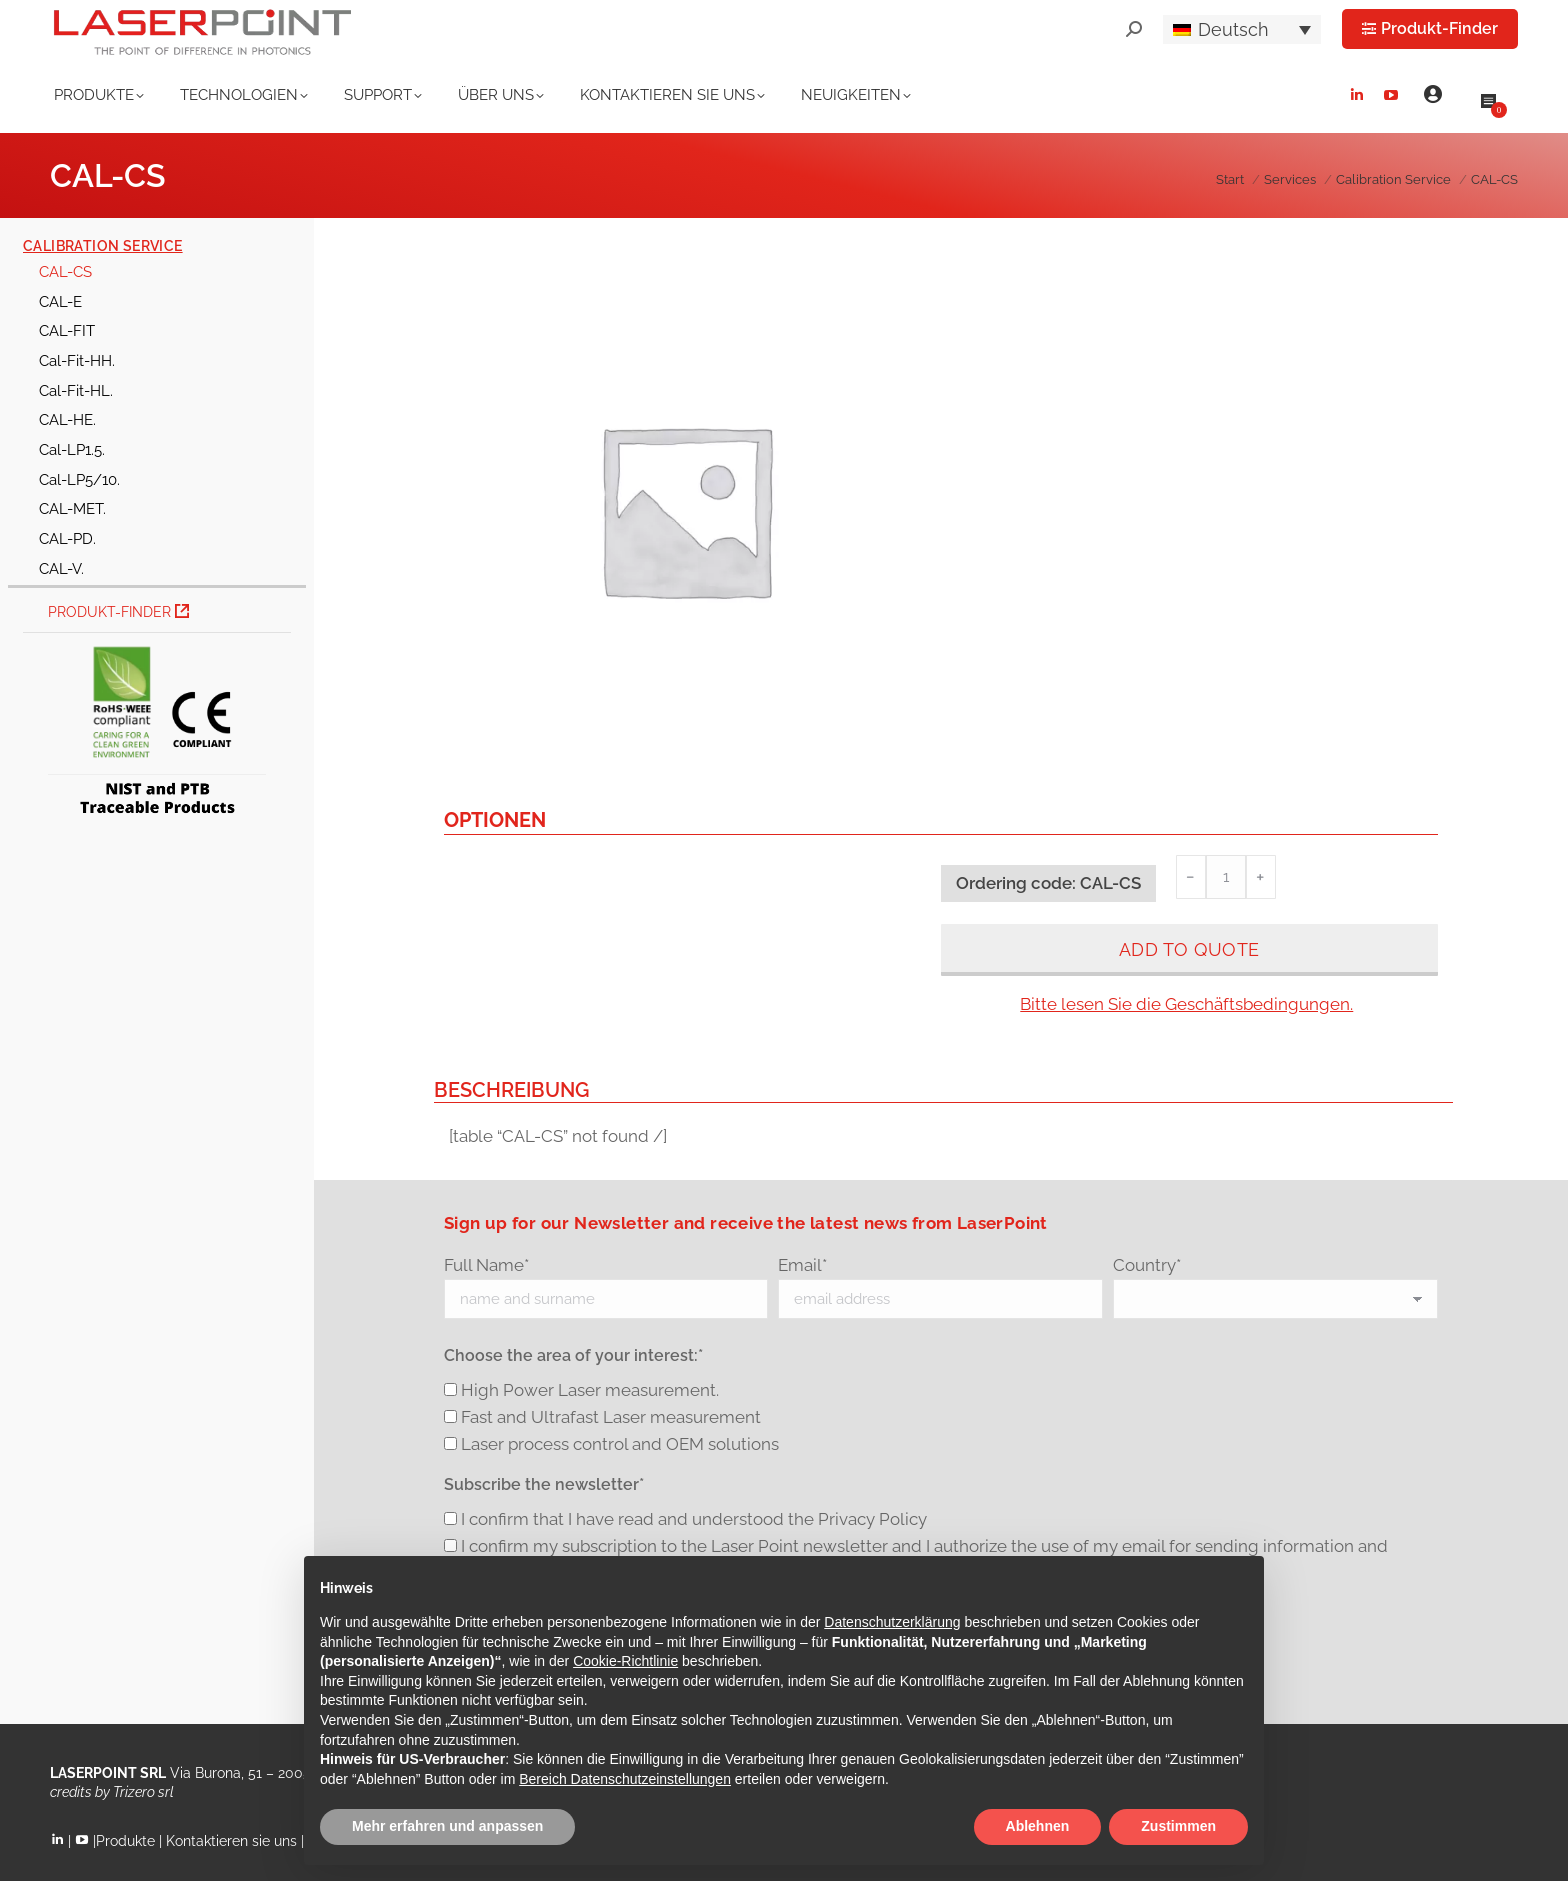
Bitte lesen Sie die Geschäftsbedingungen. (1186, 1004)
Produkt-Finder (118, 612)
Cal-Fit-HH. (77, 360)
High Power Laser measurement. (590, 1390)
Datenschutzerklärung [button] (892, 1622)
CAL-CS (65, 271)
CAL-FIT (67, 330)
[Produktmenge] (1226, 877)
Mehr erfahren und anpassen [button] (447, 1826)
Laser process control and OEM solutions (620, 1444)
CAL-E (60, 301)
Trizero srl (143, 1792)
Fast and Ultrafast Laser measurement (611, 1417)
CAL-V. (61, 568)
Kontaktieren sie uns (231, 1841)
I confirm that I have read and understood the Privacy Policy (694, 1519)
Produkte (125, 1841)
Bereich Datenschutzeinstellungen (625, 1779)
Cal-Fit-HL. (76, 390)
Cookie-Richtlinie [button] (625, 1661)
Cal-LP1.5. (72, 449)
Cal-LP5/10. (79, 479)
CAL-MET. (72, 508)
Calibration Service (103, 246)
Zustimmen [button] (1178, 1826)
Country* (1147, 1265)
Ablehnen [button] (1038, 1826)
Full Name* (486, 1265)
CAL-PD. (67, 538)
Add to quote (1189, 949)
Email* (802, 1265)
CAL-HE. (67, 419)
